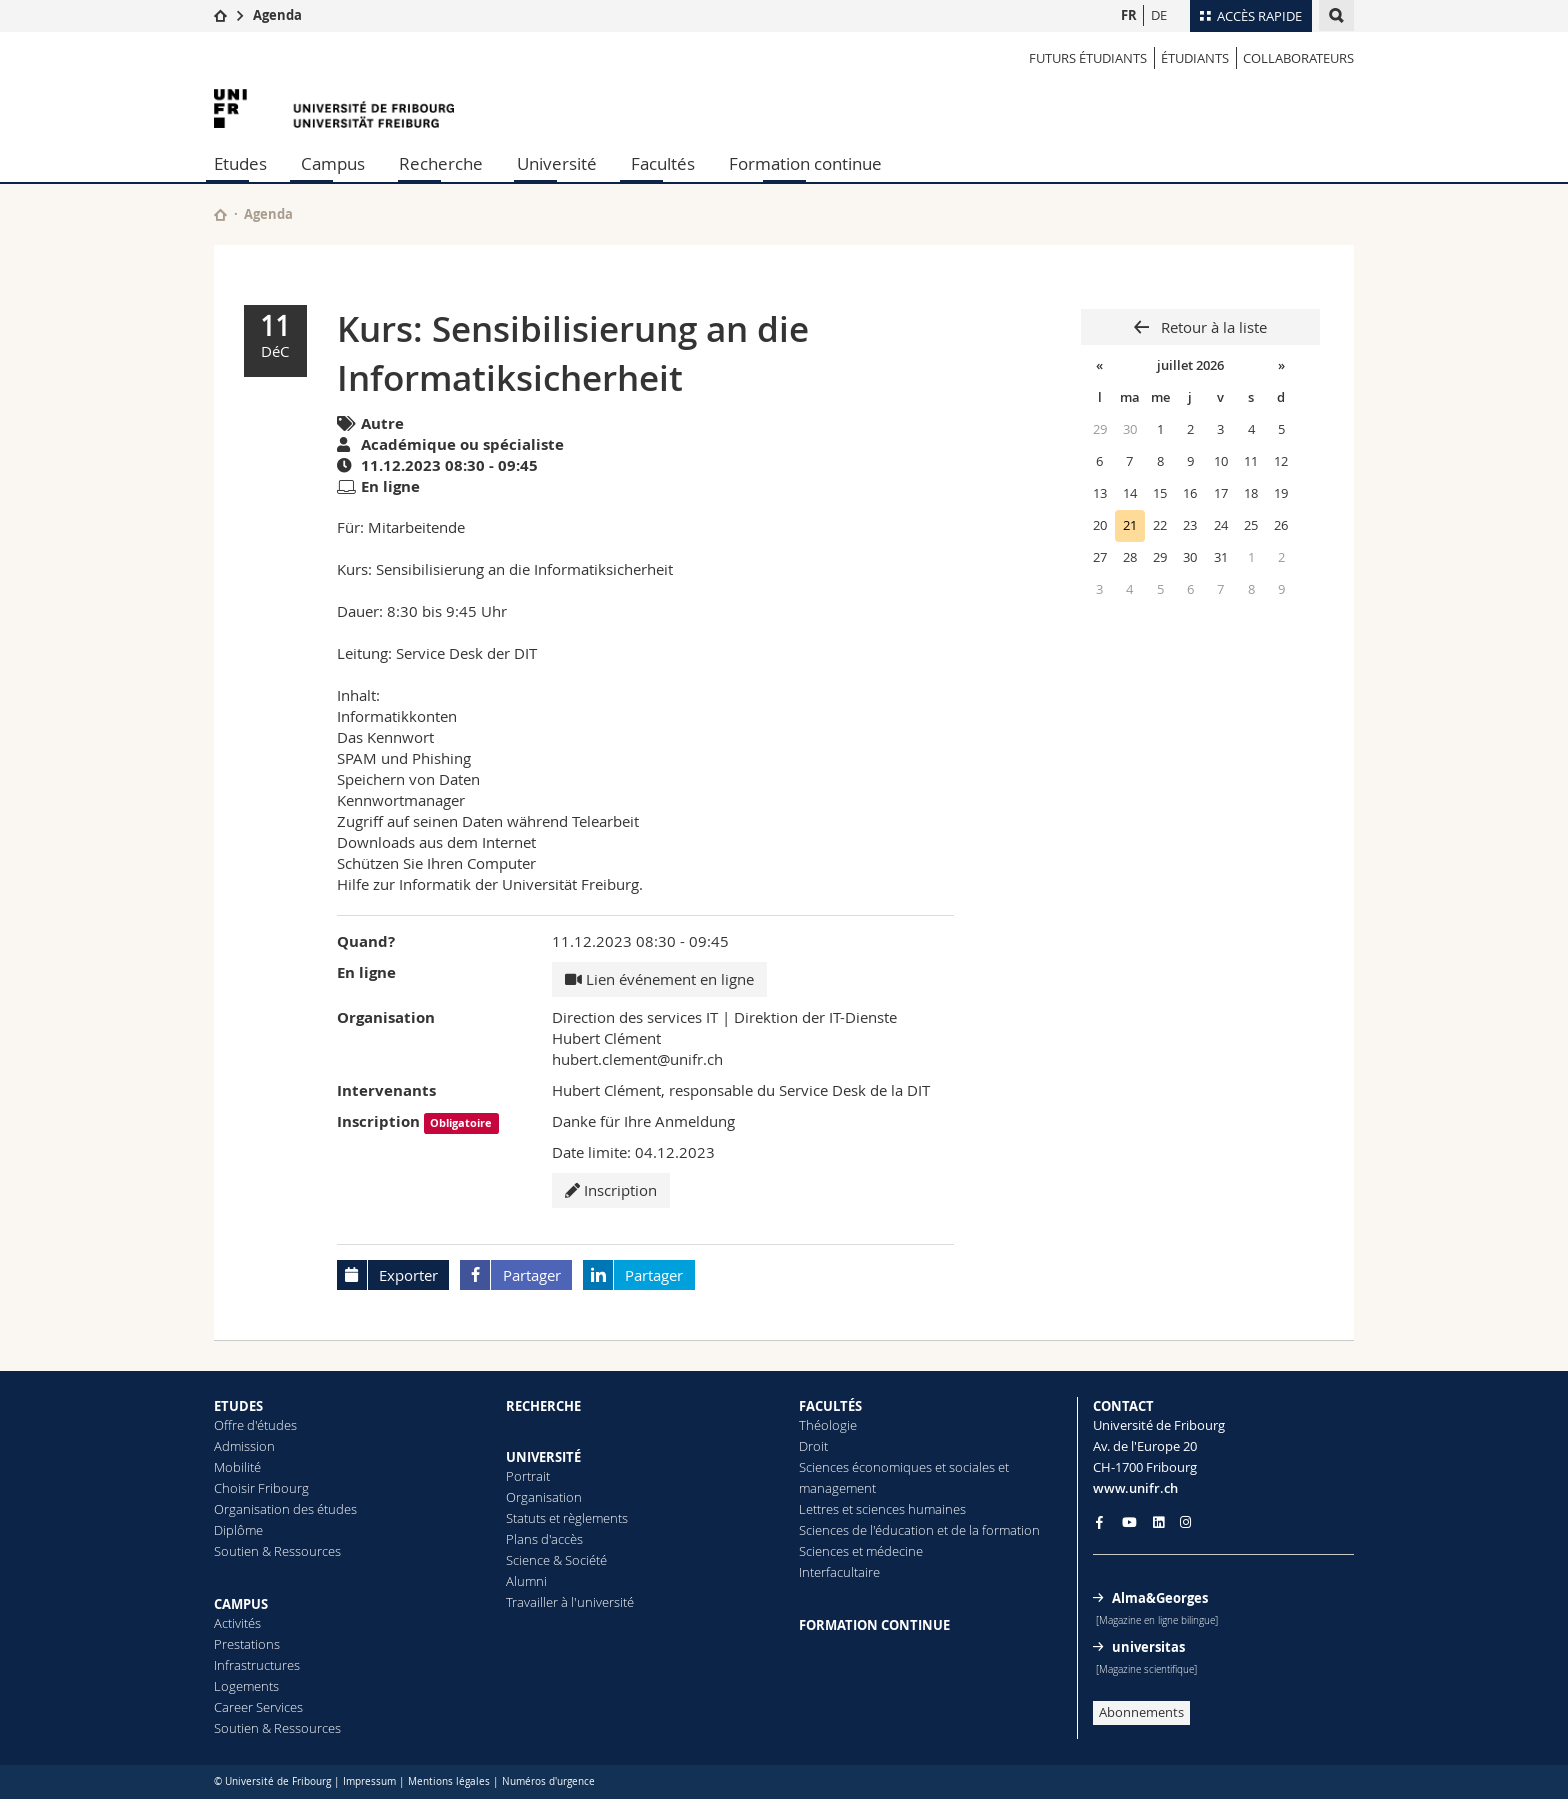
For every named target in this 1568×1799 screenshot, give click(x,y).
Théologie (828, 1425)
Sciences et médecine (861, 1551)
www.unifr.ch (1135, 1488)
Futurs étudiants (1088, 58)
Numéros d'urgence (548, 1781)
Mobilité (237, 1467)
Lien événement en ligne (659, 979)
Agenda (277, 15)
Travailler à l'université (570, 1602)
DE (1159, 15)
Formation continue (805, 163)
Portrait (528, 1476)
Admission (244, 1446)
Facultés (663, 163)
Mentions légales (449, 1781)
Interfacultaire (839, 1572)
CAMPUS (241, 1604)
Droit (813, 1446)
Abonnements (1141, 1712)
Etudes (240, 163)
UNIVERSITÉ (543, 1457)
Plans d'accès (544, 1539)
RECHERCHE (543, 1406)
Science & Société (556, 1560)
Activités (237, 1623)
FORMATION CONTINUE (874, 1625)
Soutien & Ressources (277, 1551)
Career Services (258, 1707)
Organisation (544, 1497)
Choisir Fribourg (261, 1488)
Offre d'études (255, 1425)
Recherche (441, 163)
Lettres (819, 1509)
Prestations (247, 1644)
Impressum (369, 1781)
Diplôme (238, 1530)
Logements (246, 1686)
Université (557, 163)
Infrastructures (257, 1665)
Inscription (611, 1190)
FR (1129, 15)
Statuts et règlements (567, 1518)
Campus (333, 163)
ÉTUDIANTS (1195, 58)
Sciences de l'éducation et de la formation (919, 1530)
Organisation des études (285, 1509)
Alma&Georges (1160, 1598)
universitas (1148, 1647)
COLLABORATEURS (1298, 58)
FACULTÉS (830, 1406)
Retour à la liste (1212, 327)
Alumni (526, 1581)
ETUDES (238, 1406)
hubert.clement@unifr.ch (637, 1059)
